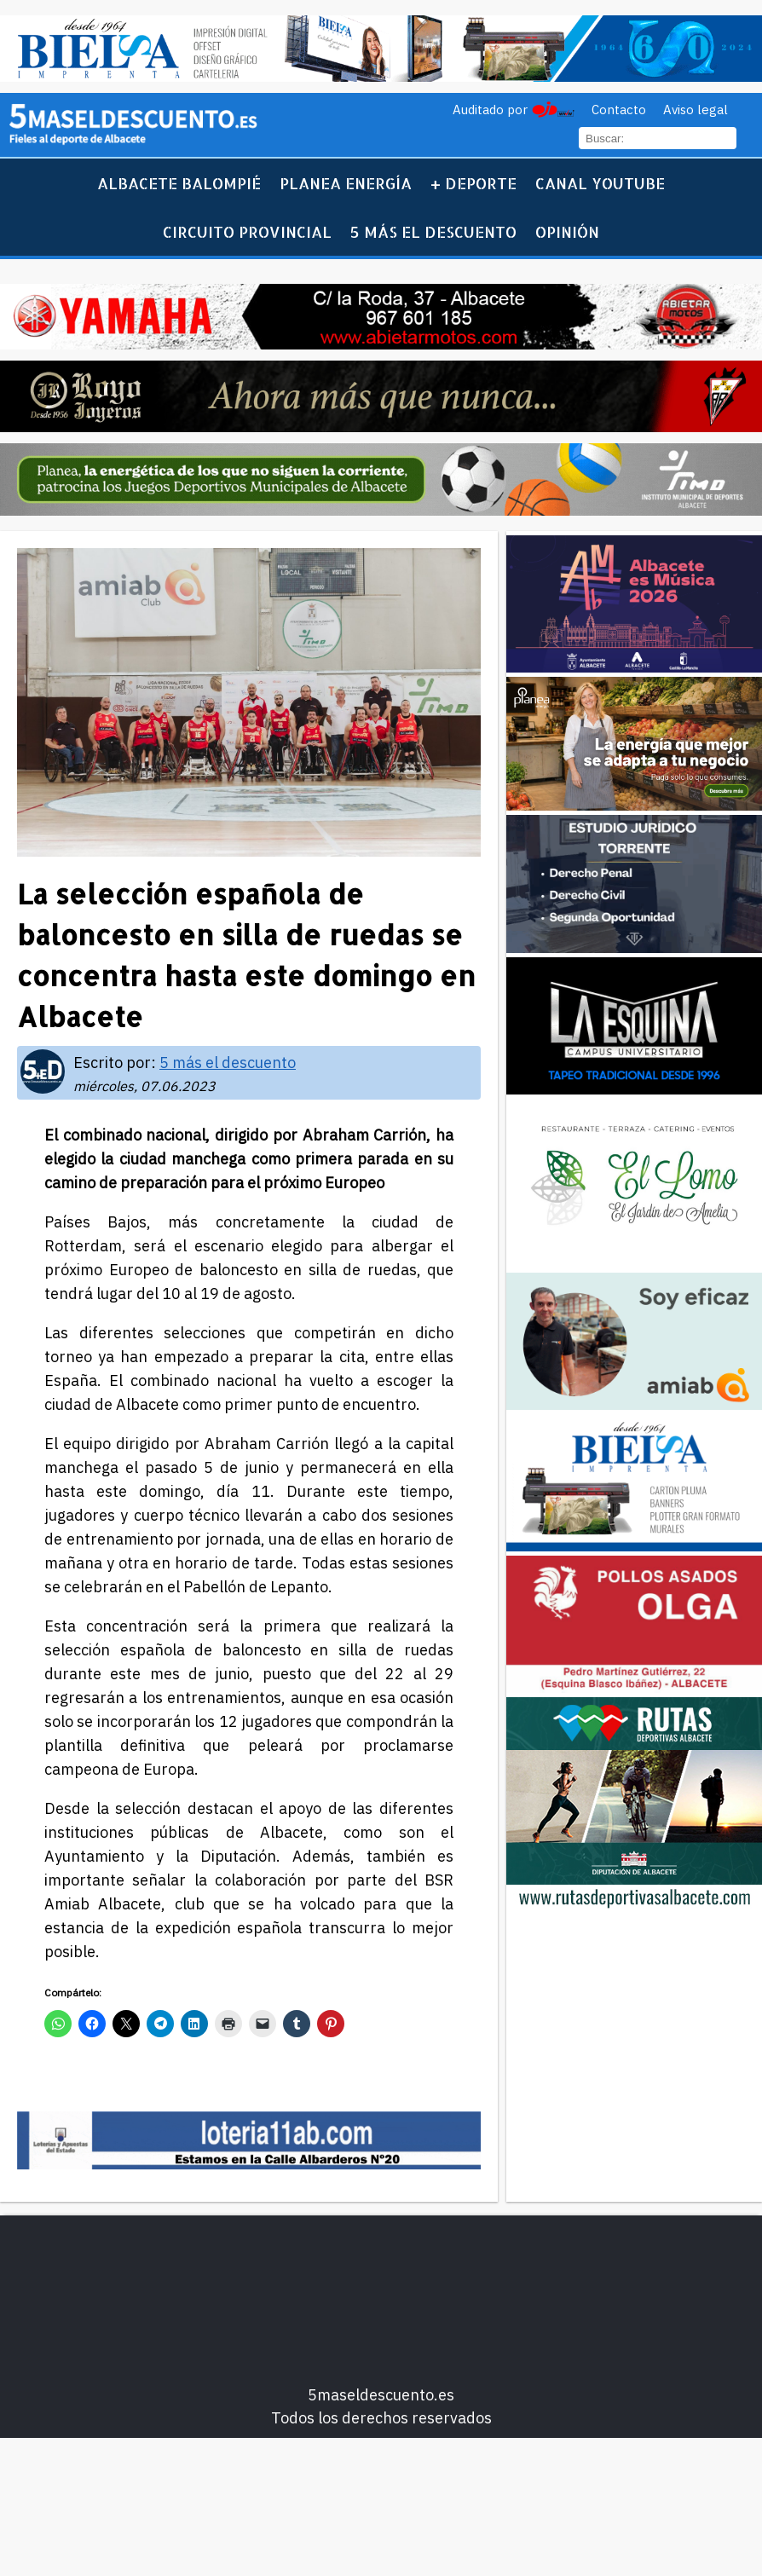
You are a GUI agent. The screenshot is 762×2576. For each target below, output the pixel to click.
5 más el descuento (433, 231)
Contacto (619, 109)
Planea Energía (346, 183)
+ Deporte (473, 183)
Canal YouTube (600, 183)
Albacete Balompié (179, 183)
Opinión (567, 231)
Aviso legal (695, 109)
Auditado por (490, 109)
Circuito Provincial (247, 231)
